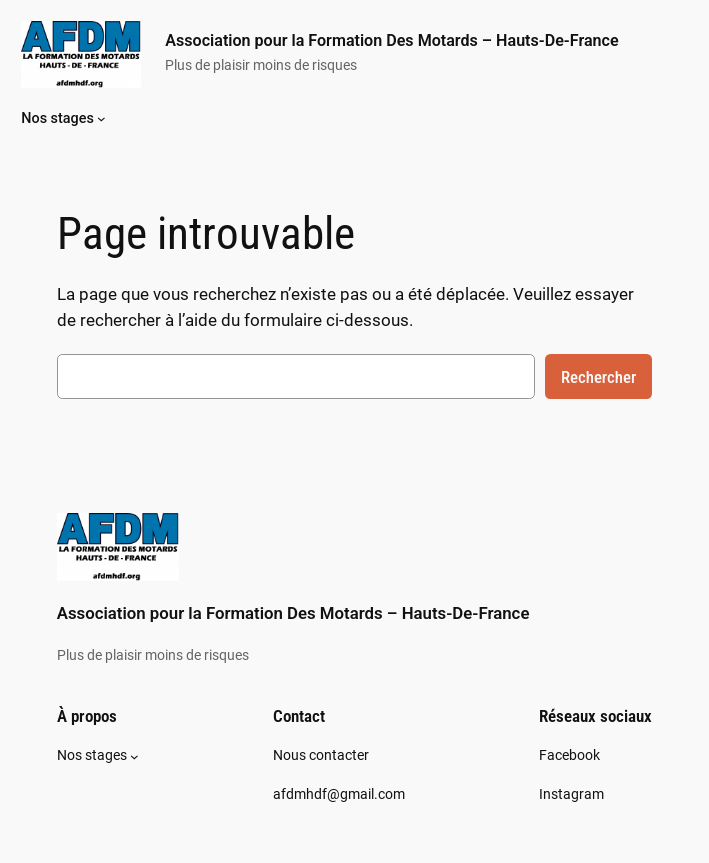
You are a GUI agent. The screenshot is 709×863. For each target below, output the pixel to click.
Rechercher (598, 377)
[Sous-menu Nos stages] (101, 118)
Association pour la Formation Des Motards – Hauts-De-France (391, 40)
